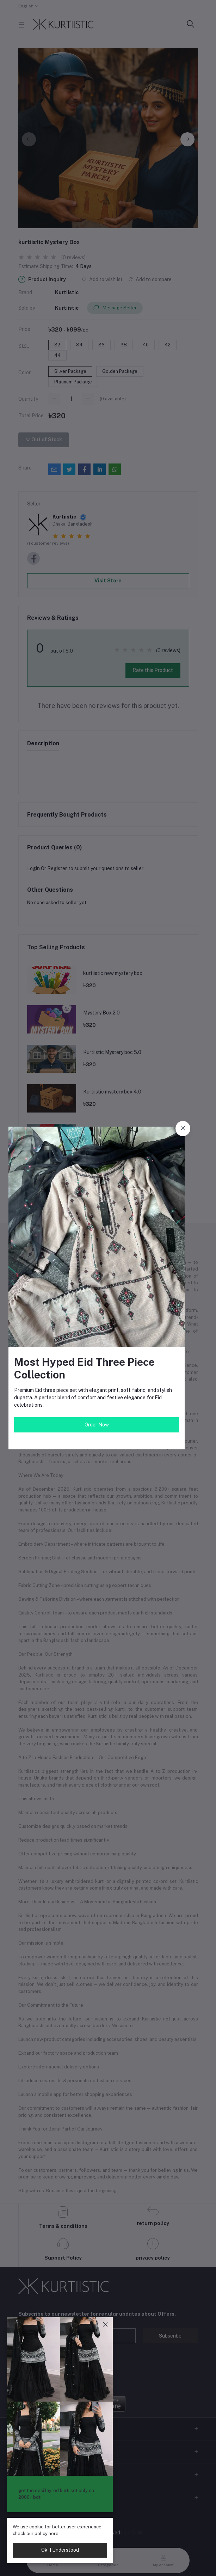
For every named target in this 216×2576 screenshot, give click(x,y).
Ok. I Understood (60, 2550)
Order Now (97, 1425)
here (53, 2533)
